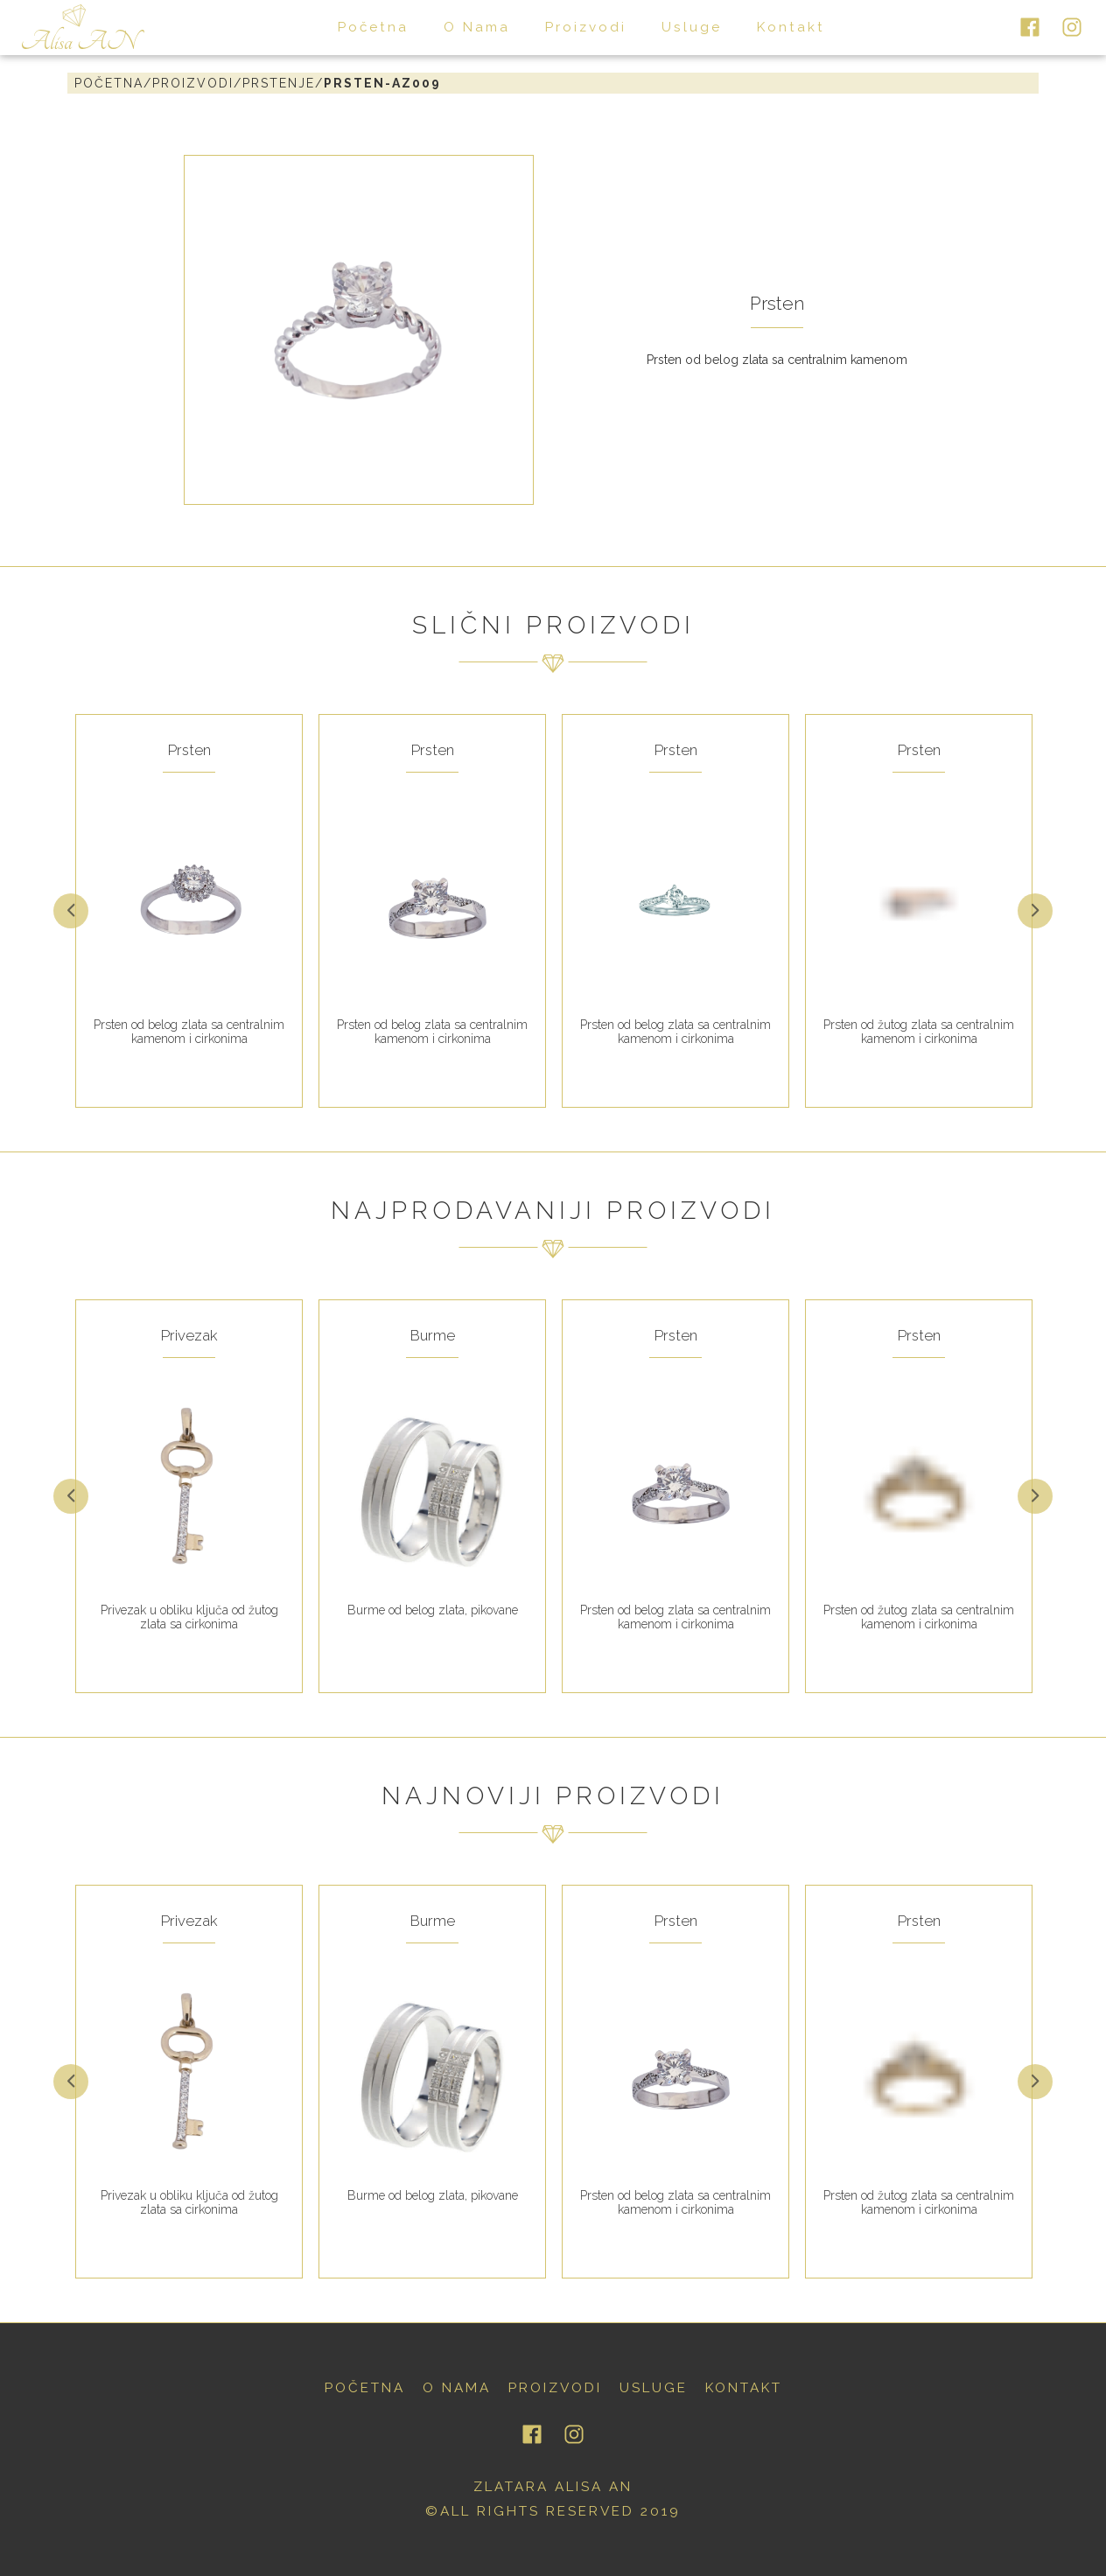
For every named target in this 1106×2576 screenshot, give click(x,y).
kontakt (791, 27)
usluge (692, 27)
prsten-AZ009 (382, 83)
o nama (477, 27)
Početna (109, 83)
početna (373, 27)
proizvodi (585, 27)
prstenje (278, 83)
